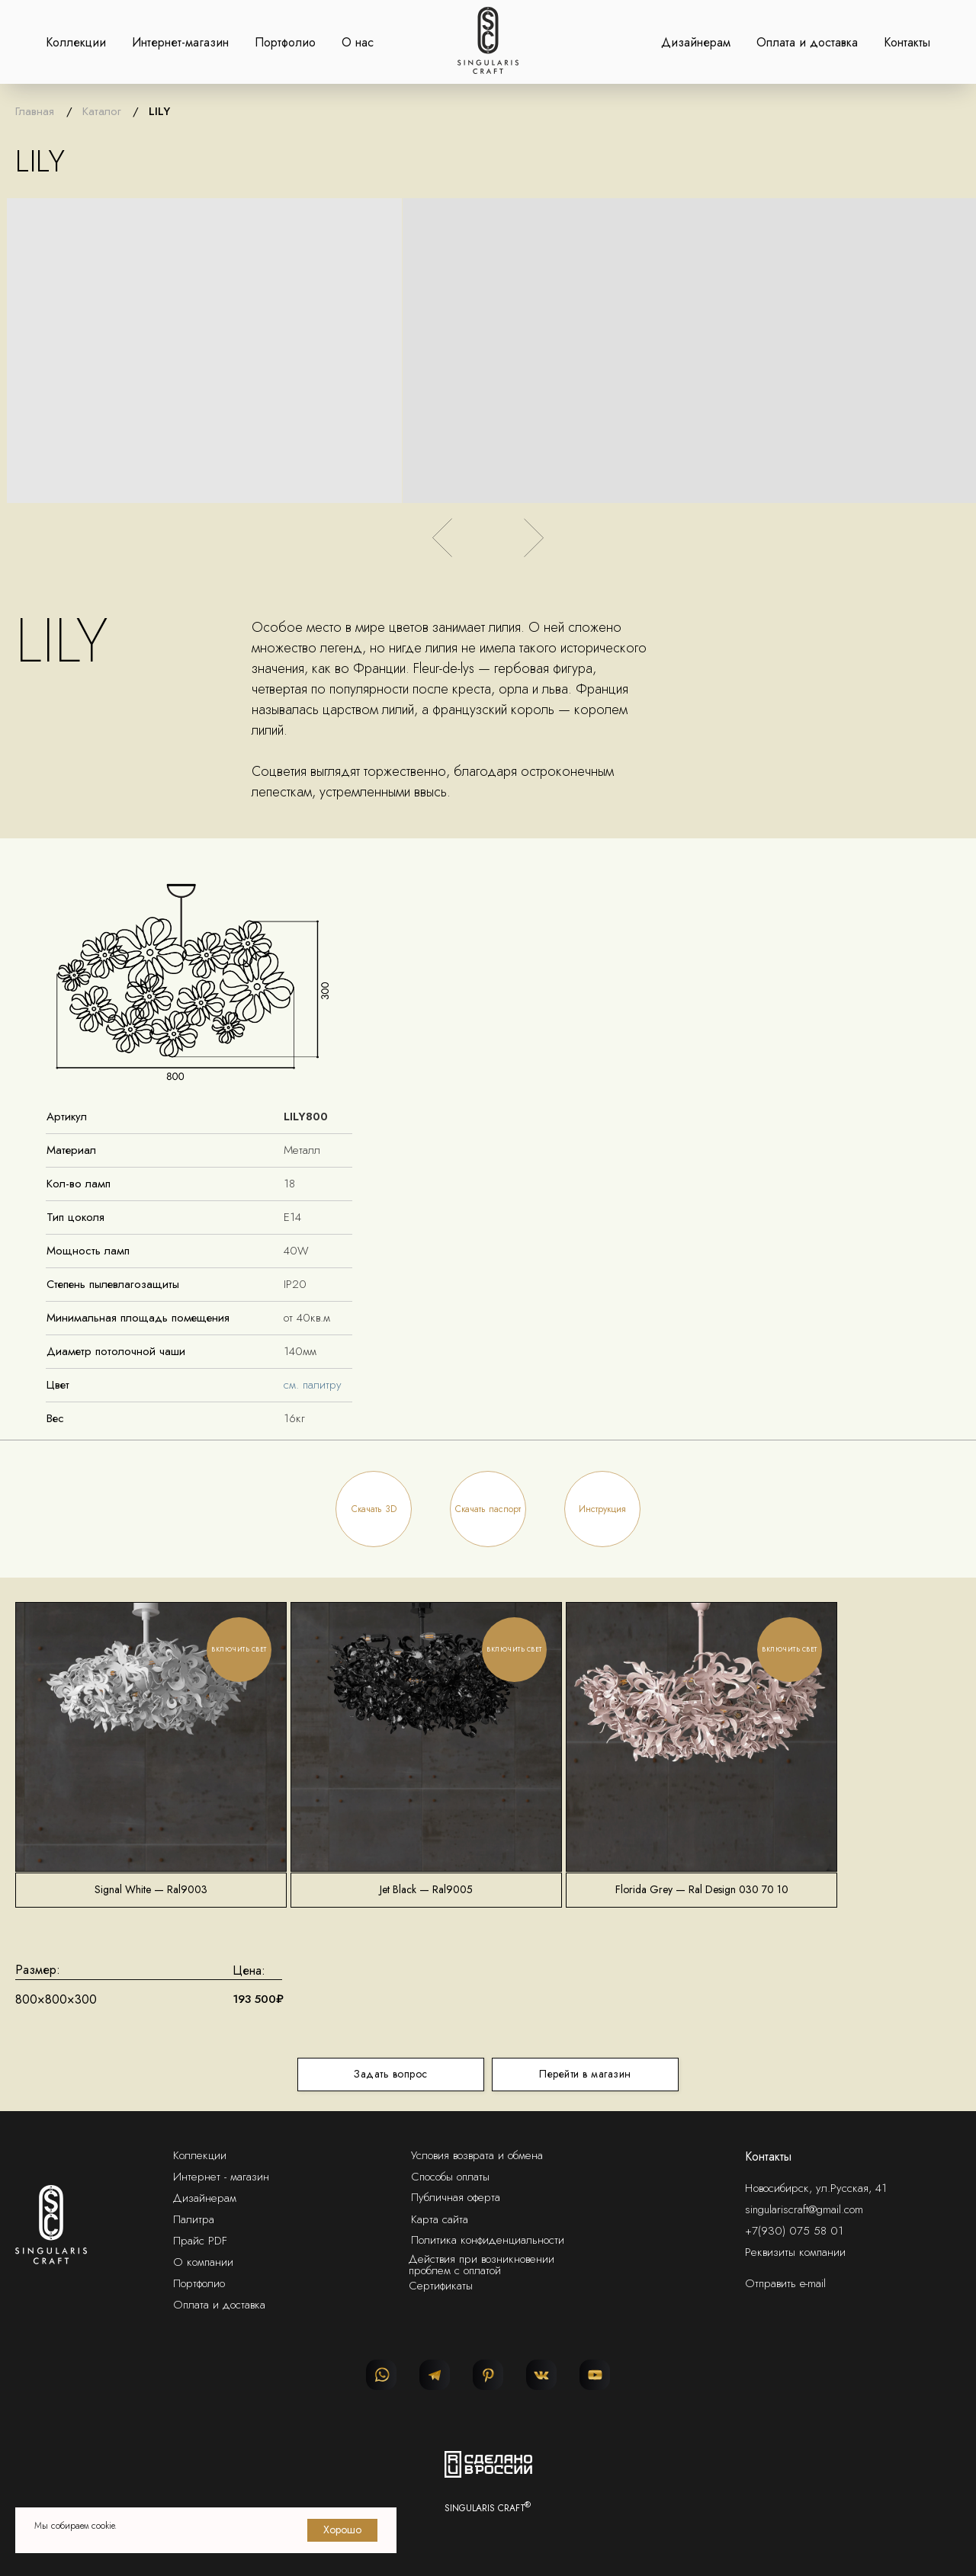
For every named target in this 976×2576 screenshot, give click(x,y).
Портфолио (285, 42)
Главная (34, 111)
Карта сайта (439, 2219)
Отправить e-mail (785, 2283)
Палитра (193, 2219)
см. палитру (313, 1384)
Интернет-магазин (180, 42)
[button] (374, 1509)
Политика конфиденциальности (487, 2240)
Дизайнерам (695, 42)
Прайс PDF (200, 2240)
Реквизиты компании (795, 2252)
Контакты (907, 42)
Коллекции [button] (76, 42)
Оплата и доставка (807, 42)
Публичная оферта (455, 2197)
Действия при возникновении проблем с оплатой (481, 2265)
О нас (358, 42)
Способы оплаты (450, 2176)
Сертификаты (441, 2285)
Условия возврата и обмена (477, 2155)
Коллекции (199, 2155)
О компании (203, 2262)
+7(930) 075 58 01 (794, 2230)
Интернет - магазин (221, 2176)
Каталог (101, 111)
